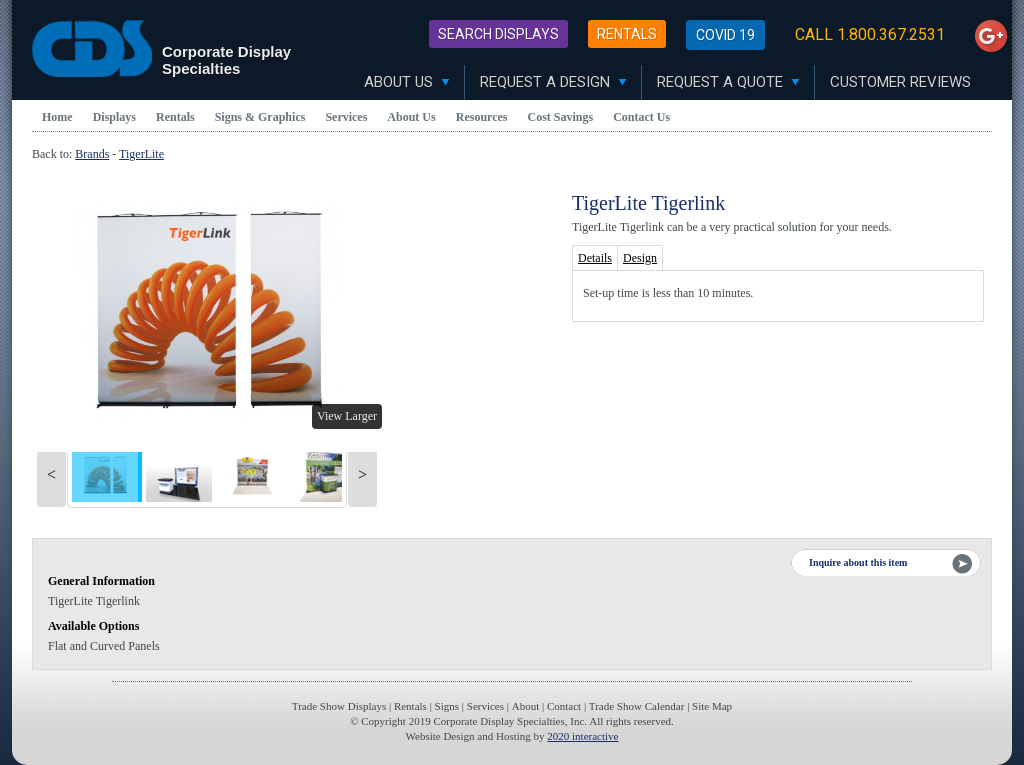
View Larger (347, 416)
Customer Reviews (900, 82)
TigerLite (141, 154)
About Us (406, 82)
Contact (564, 706)
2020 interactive (582, 736)
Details (595, 258)
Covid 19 (725, 35)
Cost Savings (561, 117)
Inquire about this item (858, 562)
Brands (92, 154)
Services (346, 117)
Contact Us (641, 117)
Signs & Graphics (260, 117)
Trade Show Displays (339, 706)
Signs (447, 706)
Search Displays (498, 34)
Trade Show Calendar (637, 706)
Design (640, 258)
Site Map (712, 706)
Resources (482, 117)
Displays (114, 117)
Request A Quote (728, 82)
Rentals (627, 34)
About (526, 706)
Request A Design (553, 82)
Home (57, 117)
